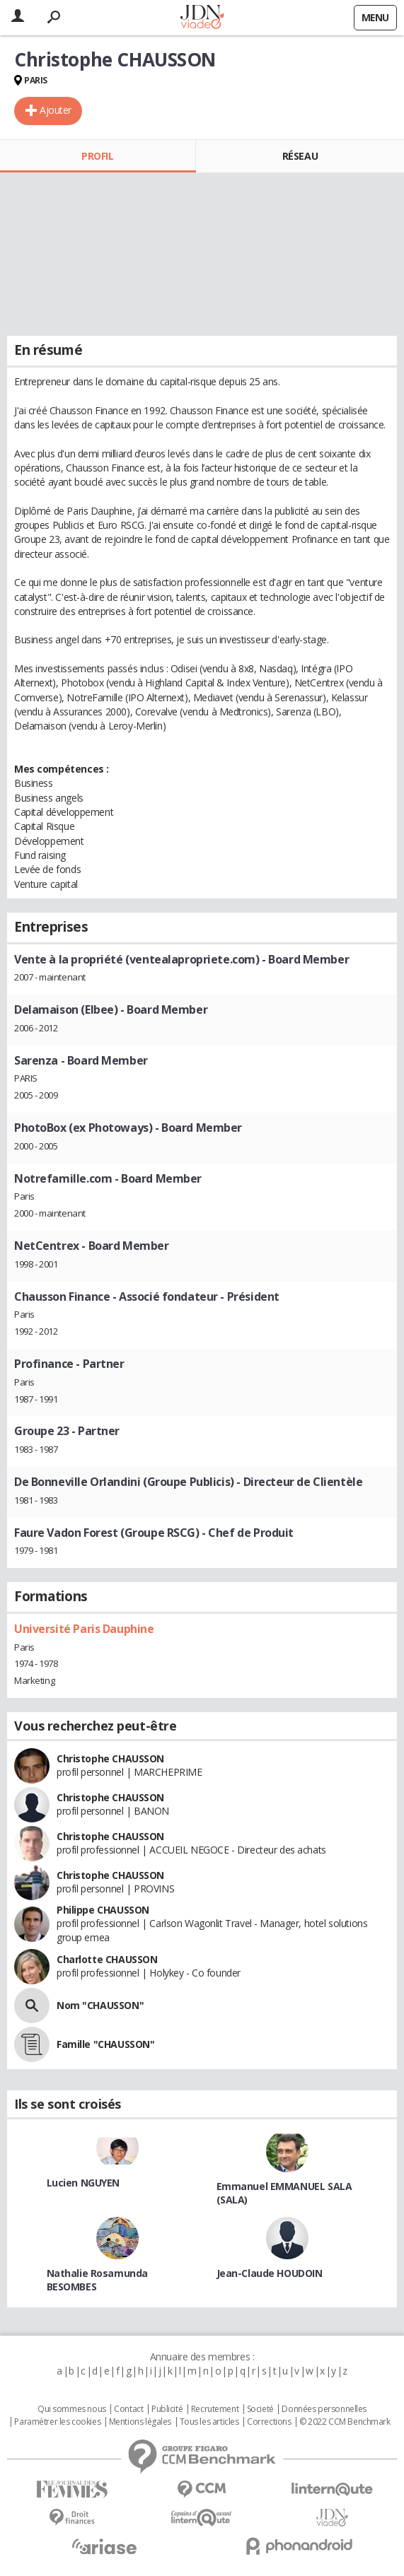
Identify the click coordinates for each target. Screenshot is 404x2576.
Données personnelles (324, 2409)
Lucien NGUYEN (83, 2182)
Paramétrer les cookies (57, 2422)
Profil (97, 156)
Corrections (269, 2422)
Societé (260, 2409)
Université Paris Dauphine (84, 1629)
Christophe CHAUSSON (110, 1758)
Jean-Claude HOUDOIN (270, 2273)
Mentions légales (140, 2422)
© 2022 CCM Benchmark (345, 2422)
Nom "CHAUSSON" (100, 2005)
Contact (128, 2409)
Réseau (300, 156)
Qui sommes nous (71, 2409)
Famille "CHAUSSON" (105, 2044)
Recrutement (214, 2409)
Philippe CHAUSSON (103, 1909)
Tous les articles (209, 2422)
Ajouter (55, 110)
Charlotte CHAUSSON (107, 1959)
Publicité (167, 2409)
